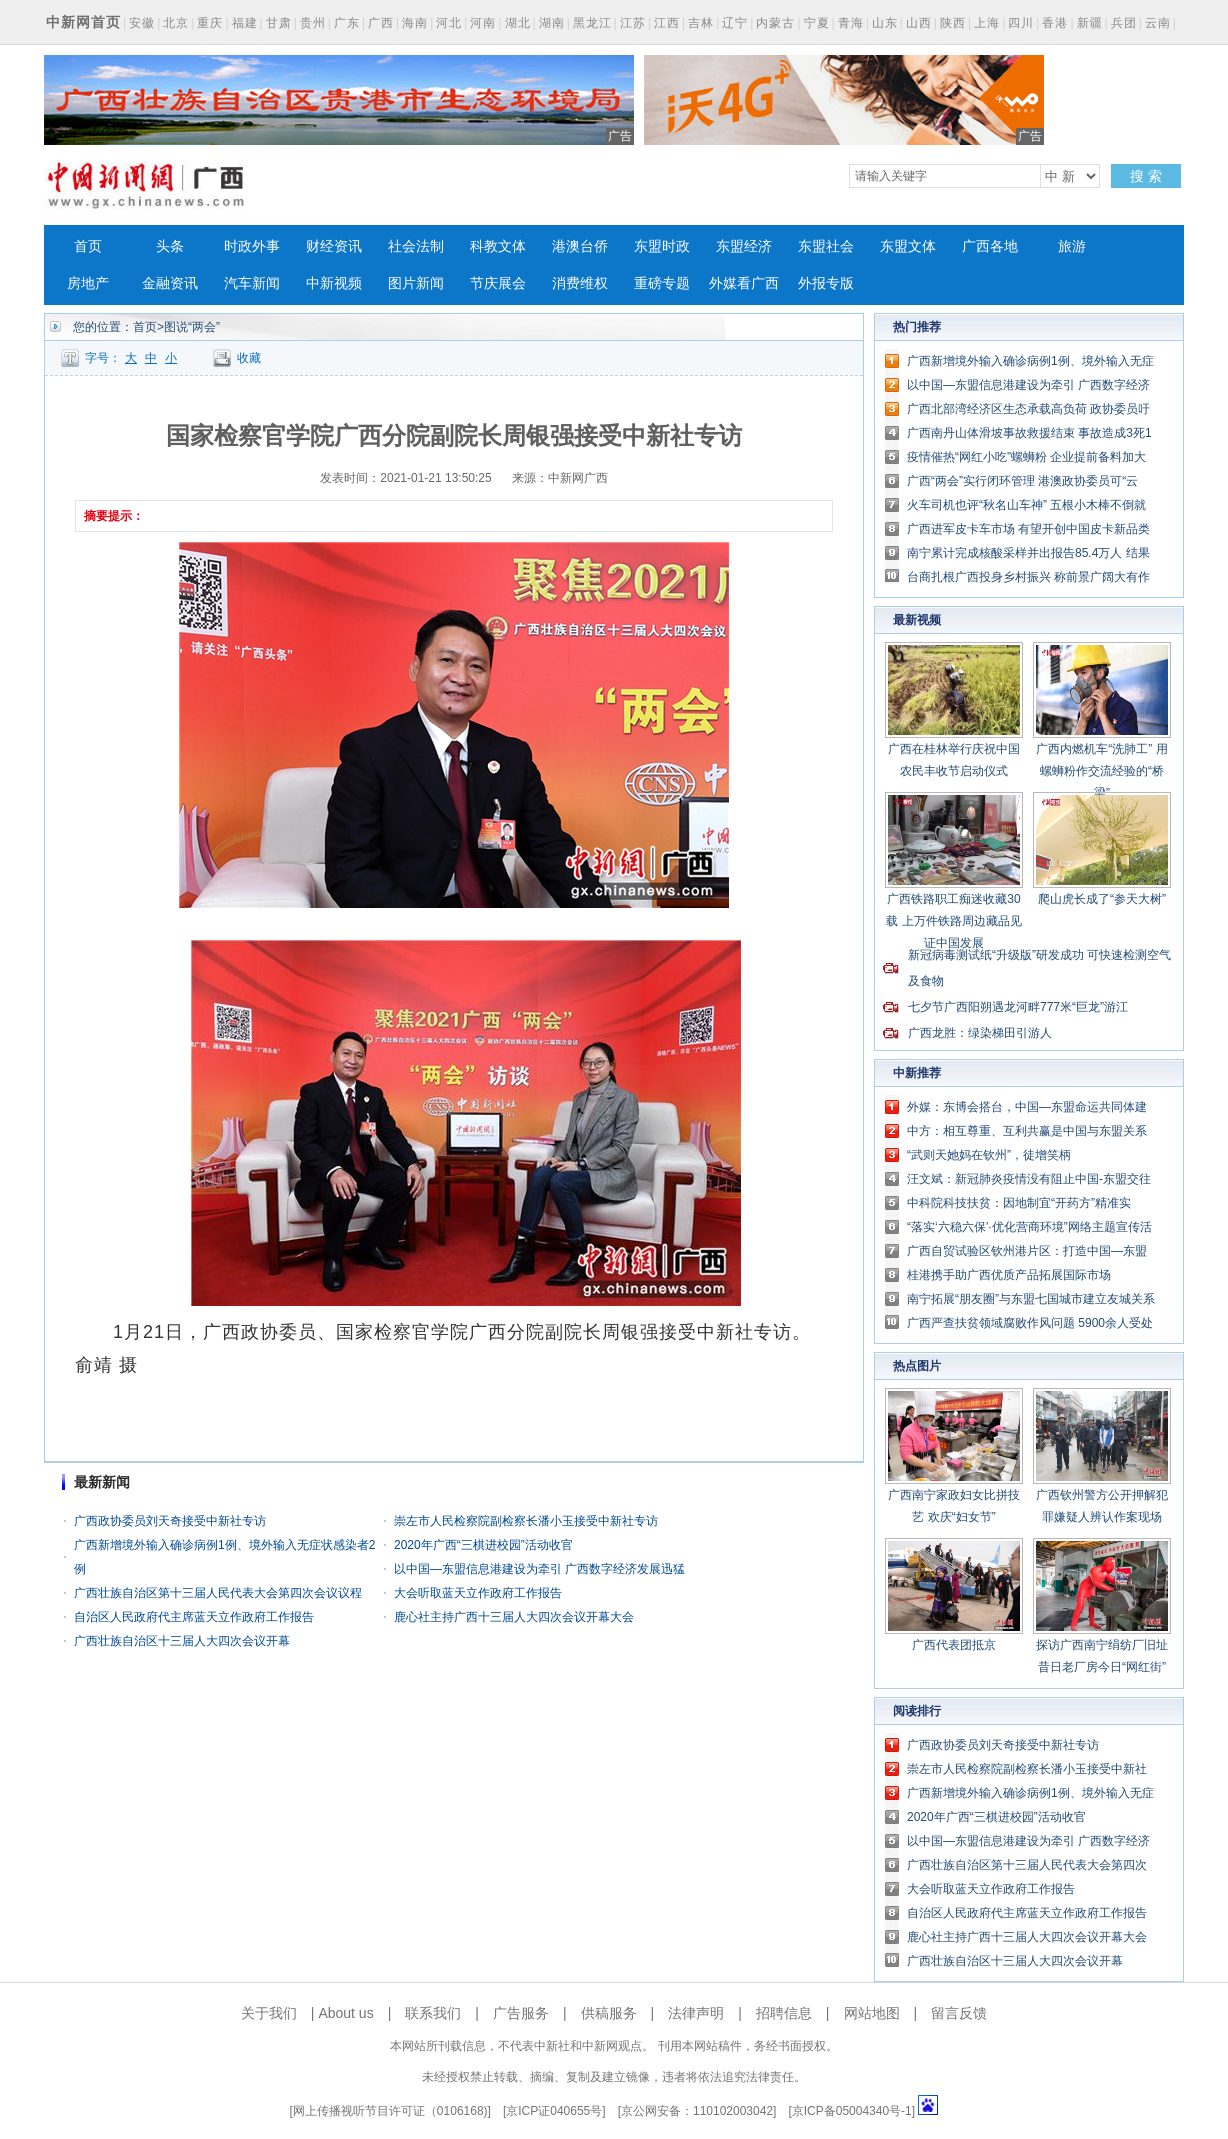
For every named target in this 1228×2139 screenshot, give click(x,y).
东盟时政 (662, 246)
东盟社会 (826, 246)
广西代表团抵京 (954, 1645)
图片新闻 (416, 283)
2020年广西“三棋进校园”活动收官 (483, 1545)
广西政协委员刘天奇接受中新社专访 (170, 1521)
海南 (415, 23)
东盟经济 (744, 246)
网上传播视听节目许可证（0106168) (390, 2111)
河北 (449, 23)
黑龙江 (592, 23)
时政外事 (252, 246)
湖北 (518, 23)
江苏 (633, 23)
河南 (483, 23)
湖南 (552, 23)
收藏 (249, 358)
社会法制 (416, 246)
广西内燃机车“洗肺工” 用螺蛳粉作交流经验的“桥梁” (1101, 771)
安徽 (142, 23)
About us (345, 2013)
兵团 (1124, 23)
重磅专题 (662, 283)
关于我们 (269, 2013)
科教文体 (498, 246)
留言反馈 (959, 2013)
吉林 (701, 23)
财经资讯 (334, 246)
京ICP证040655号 (554, 2111)
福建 (245, 23)
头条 (170, 246)
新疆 (1090, 23)
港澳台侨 (580, 246)
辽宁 (735, 23)
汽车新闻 (252, 283)
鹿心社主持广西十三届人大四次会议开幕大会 (514, 1617)
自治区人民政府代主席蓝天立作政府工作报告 (194, 1617)
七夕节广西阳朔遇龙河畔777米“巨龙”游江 (1018, 1007)
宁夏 (817, 23)
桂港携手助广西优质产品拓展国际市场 (1009, 1275)
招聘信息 (784, 2013)
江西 (667, 23)
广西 (381, 23)
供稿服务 (609, 2013)
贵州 (313, 23)
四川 (1021, 23)
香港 (1055, 23)
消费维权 (580, 283)
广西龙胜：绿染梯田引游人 (980, 1033)
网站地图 (872, 2013)
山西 (919, 23)
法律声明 (696, 2013)
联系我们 (433, 2013)
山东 (885, 23)
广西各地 (990, 246)
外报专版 (826, 283)
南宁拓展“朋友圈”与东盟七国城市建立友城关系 (1031, 1299)
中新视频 (334, 283)
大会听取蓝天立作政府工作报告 (478, 1593)
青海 (851, 23)
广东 (347, 23)
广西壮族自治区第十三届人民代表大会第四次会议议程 (218, 1593)
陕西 (953, 23)
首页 (88, 246)
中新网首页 (83, 22)
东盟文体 (908, 246)
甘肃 (279, 23)
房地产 (88, 283)
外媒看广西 (744, 283)
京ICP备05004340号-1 (852, 2111)
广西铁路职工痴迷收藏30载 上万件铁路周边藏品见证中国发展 (953, 921)
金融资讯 (170, 283)
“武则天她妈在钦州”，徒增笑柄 (989, 1155)
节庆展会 (498, 283)
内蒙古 (775, 23)
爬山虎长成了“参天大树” (1102, 899)
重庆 (210, 23)
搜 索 (1146, 176)
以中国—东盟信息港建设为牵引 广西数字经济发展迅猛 (539, 1569)
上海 (987, 23)
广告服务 (521, 2013)
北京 (176, 23)
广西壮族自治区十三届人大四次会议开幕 (182, 1641)
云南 (1158, 23)
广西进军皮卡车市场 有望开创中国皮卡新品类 (1028, 529)
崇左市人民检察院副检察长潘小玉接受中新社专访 (526, 1521)
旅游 (1072, 246)
